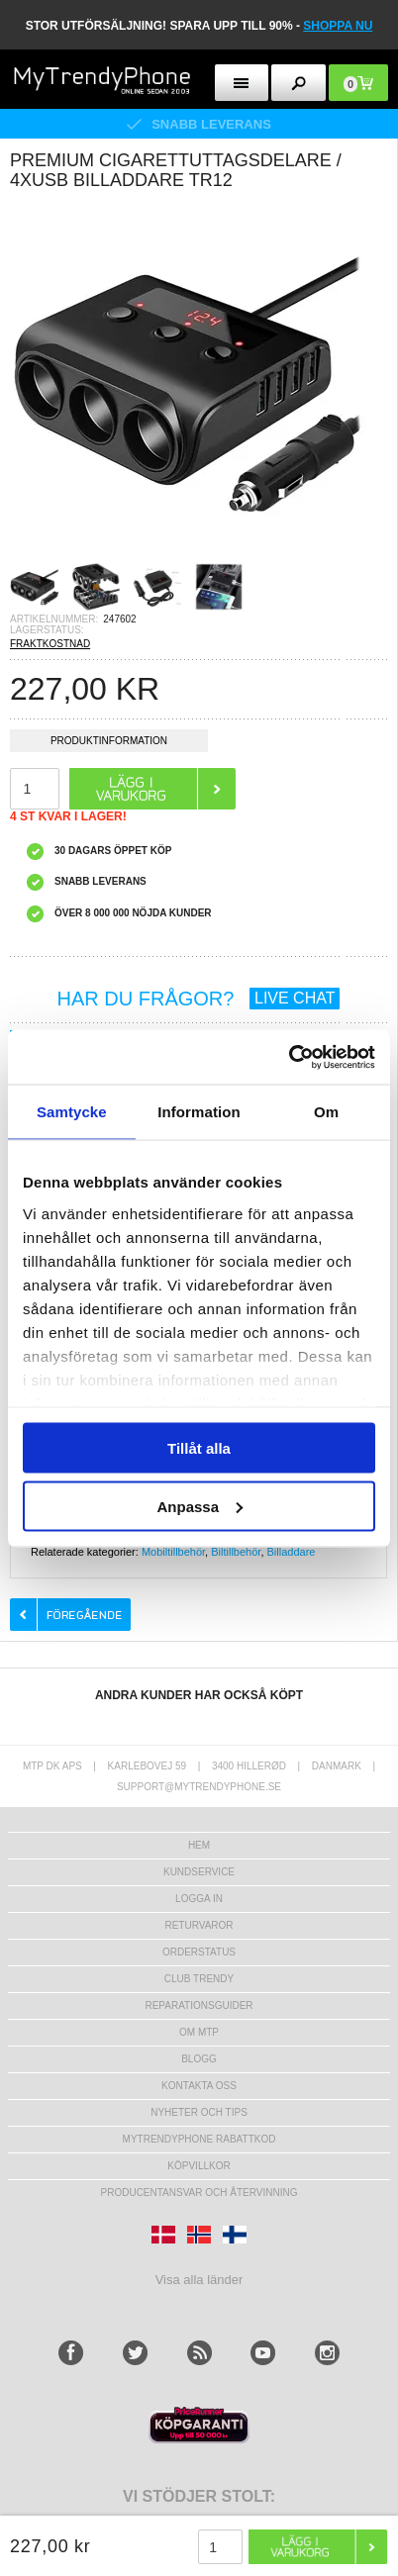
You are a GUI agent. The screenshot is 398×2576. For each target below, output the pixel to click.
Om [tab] (326, 1111)
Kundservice (199, 1871)
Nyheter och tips (199, 2112)
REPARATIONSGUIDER (198, 2005)
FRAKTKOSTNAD (50, 643)
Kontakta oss (199, 2085)
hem (199, 1845)
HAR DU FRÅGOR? (199, 998)
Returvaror (198, 1925)
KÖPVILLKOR (198, 2165)
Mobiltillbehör (173, 1552)
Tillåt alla (199, 1448)
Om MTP (199, 2032)
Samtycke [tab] (72, 1111)
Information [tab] (199, 1111)
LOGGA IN (199, 1898)
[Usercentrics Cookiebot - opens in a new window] (288, 1057)
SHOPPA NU (337, 26)
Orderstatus (199, 1952)
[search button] (298, 82)
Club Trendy (199, 1978)
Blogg (199, 2058)
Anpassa (199, 1505)
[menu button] (241, 82)
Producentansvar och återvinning (199, 2192)
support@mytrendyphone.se (199, 1786)
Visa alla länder (199, 2279)
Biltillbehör (235, 1552)
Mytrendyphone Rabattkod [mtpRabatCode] (199, 2139)
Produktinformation (108, 743)
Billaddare (291, 1552)
